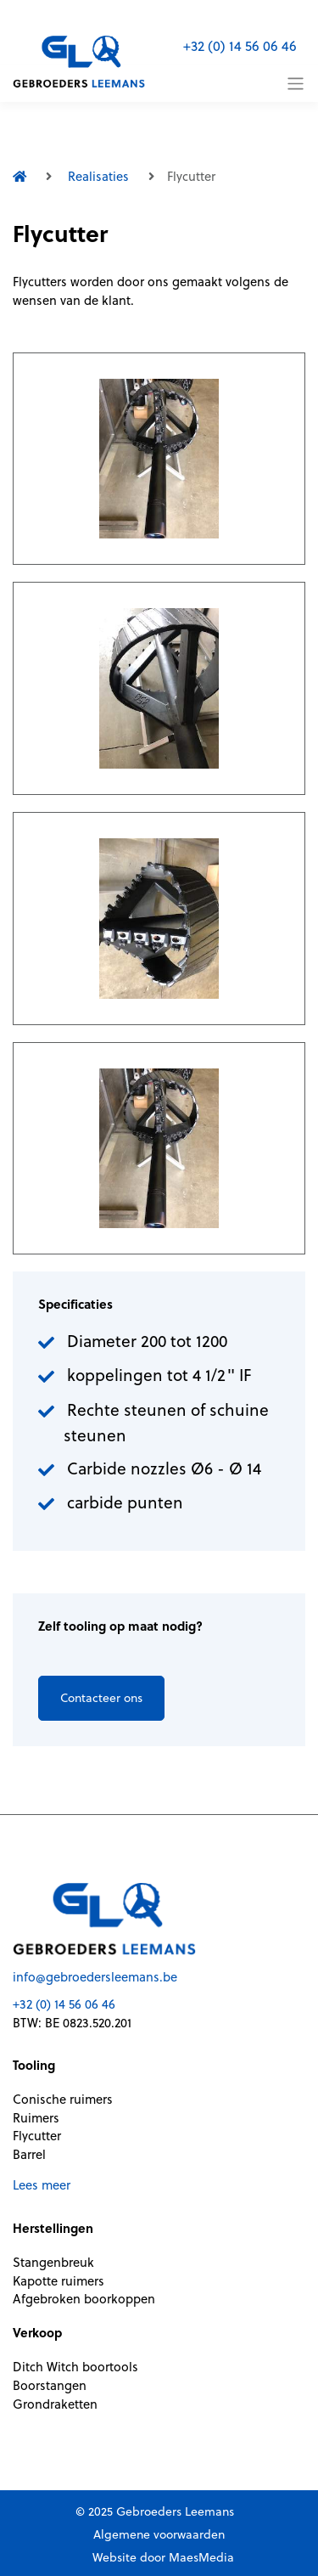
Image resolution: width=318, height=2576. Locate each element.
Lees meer (41, 2185)
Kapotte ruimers (58, 2281)
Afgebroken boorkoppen (84, 2299)
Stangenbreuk (53, 2262)
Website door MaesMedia (163, 2557)
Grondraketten (55, 2404)
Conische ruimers (63, 2099)
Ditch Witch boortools (75, 2367)
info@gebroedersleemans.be (95, 1977)
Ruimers (36, 2118)
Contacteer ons (101, 1697)
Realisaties (98, 176)
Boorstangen (49, 2385)
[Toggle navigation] (295, 83)
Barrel (29, 2154)
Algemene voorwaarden (159, 2534)
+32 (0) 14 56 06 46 (240, 46)
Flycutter (37, 2136)
